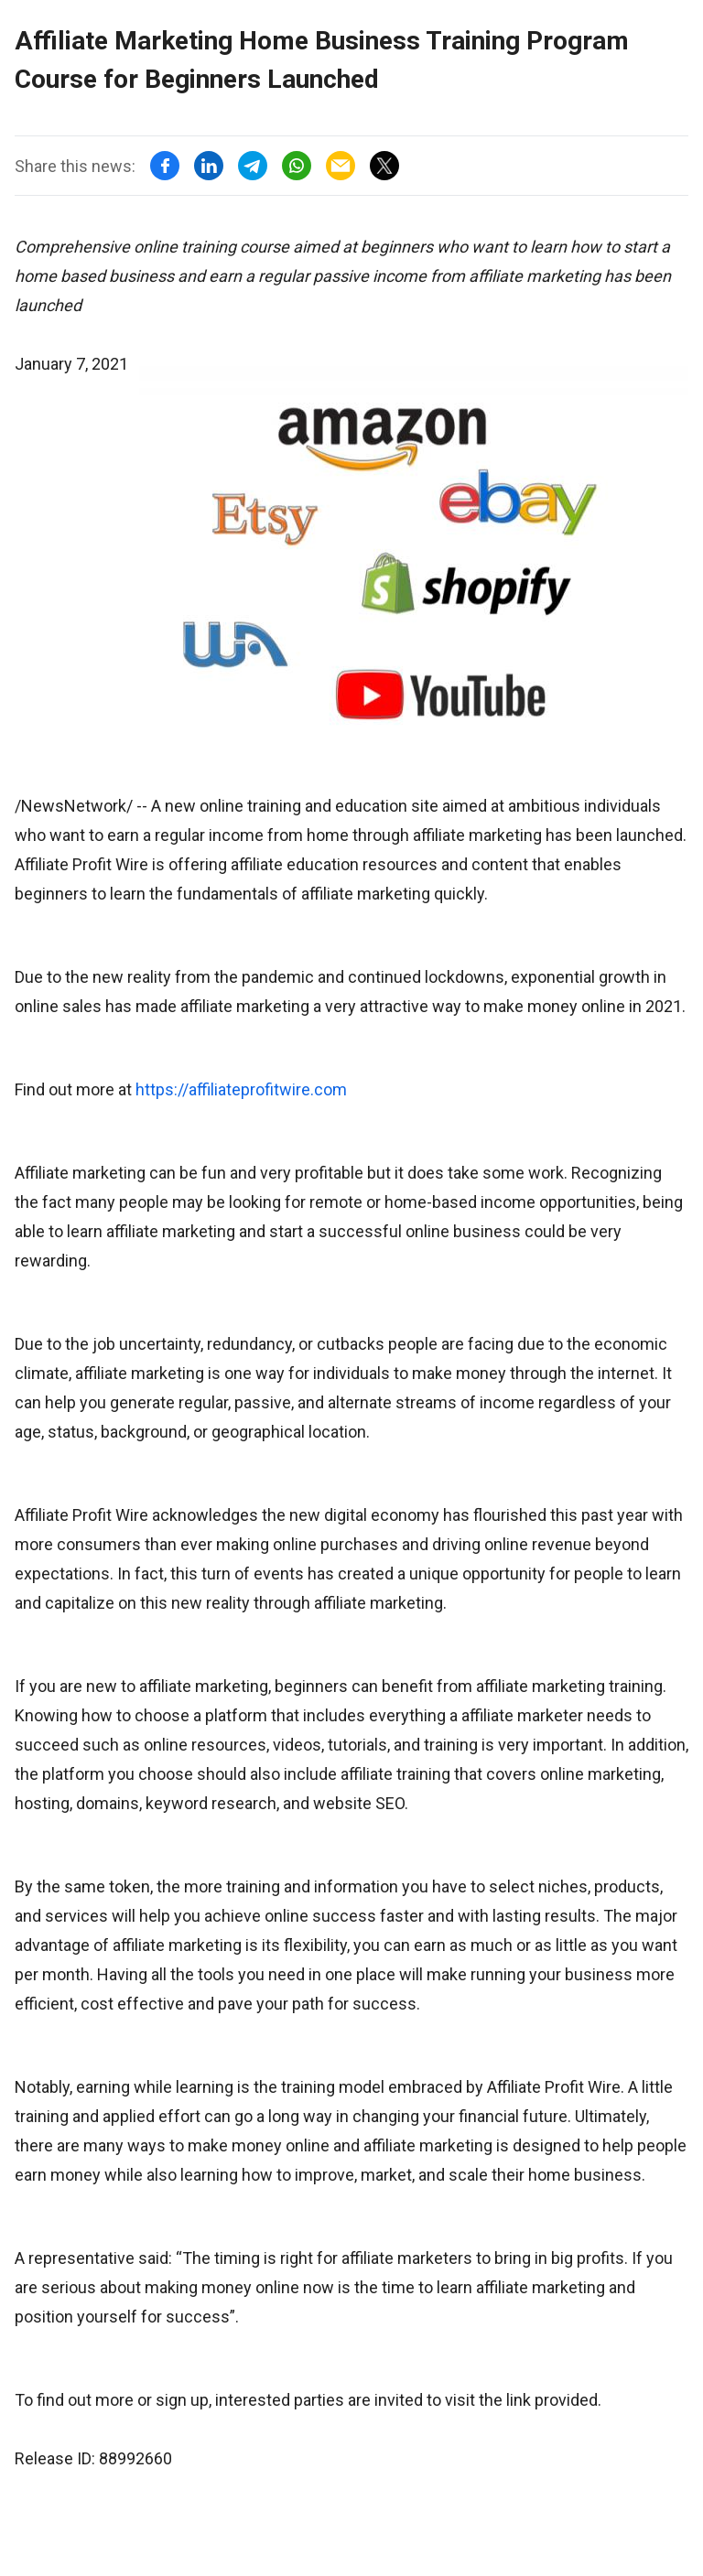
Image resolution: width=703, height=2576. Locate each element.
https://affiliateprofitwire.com (241, 1089)
